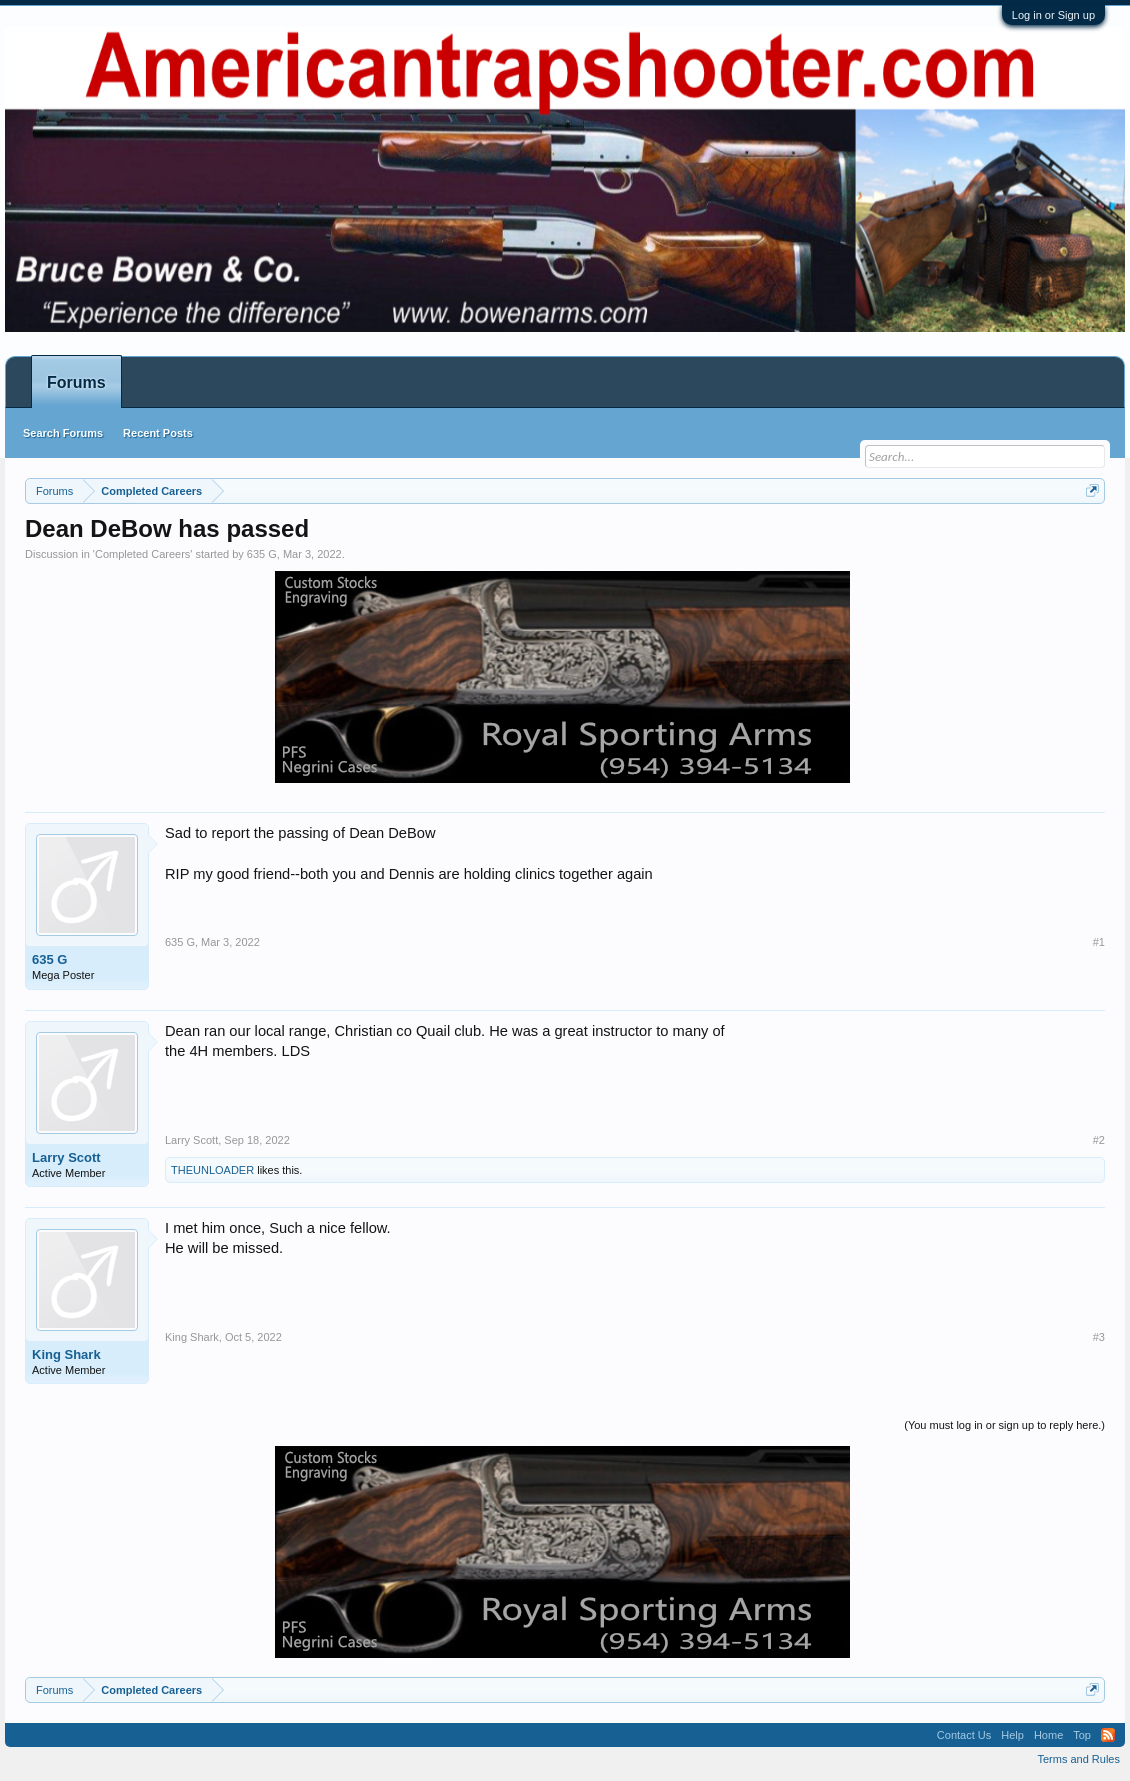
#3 (1099, 1337)
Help (1012, 1735)
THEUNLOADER (212, 1170)
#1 (1099, 942)
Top (1082, 1735)
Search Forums (63, 433)
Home (1048, 1735)
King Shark (66, 1354)
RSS (1108, 1735)
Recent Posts (158, 433)
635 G (262, 554)
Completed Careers (142, 554)
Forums (76, 382)
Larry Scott (66, 1157)
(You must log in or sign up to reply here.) (1004, 1425)
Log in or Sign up (1053, 15)
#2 (1099, 1140)
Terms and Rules (1078, 1759)
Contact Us (964, 1735)
